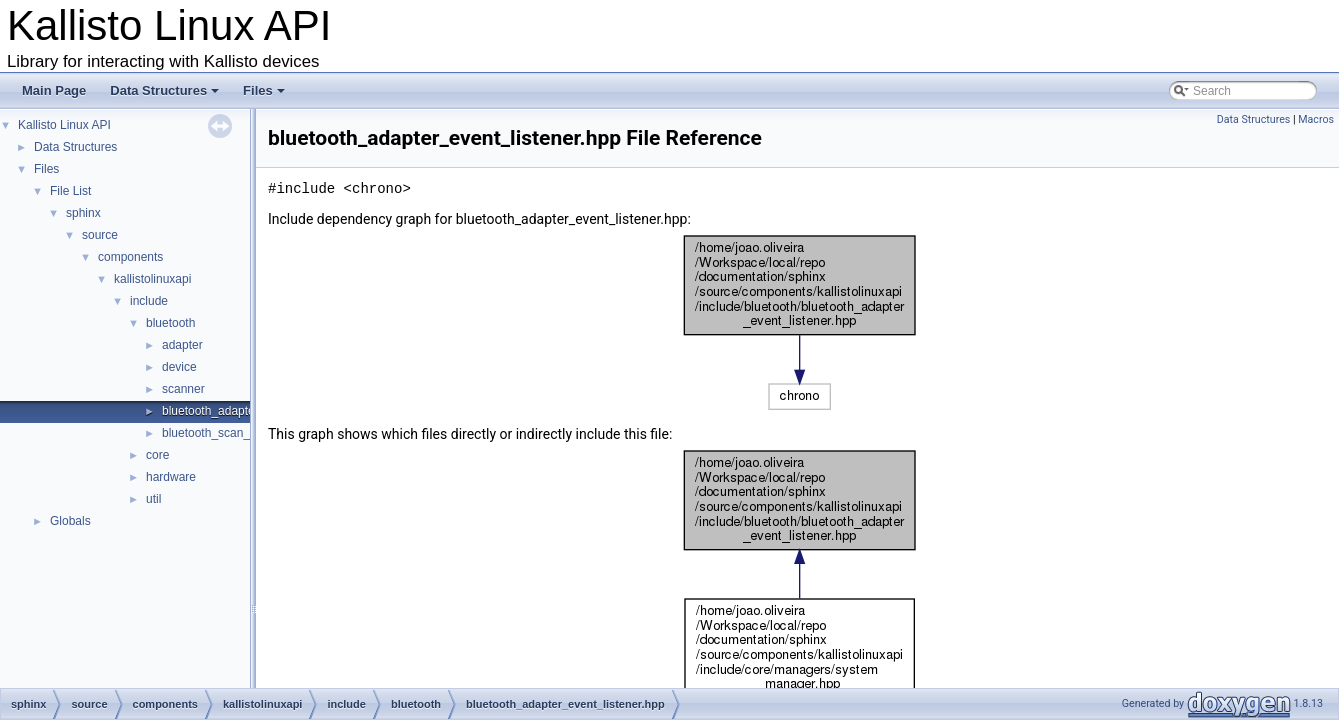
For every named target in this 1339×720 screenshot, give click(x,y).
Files (265, 96)
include (149, 301)
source (100, 235)
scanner (183, 389)
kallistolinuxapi (152, 279)
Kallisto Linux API (64, 125)
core (157, 455)
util (153, 499)
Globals (70, 521)
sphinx (83, 213)
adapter (182, 345)
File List (70, 191)
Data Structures (166, 96)
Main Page (54, 90)
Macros (1316, 119)
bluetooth (170, 323)
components (130, 257)
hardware (171, 477)
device (179, 367)
